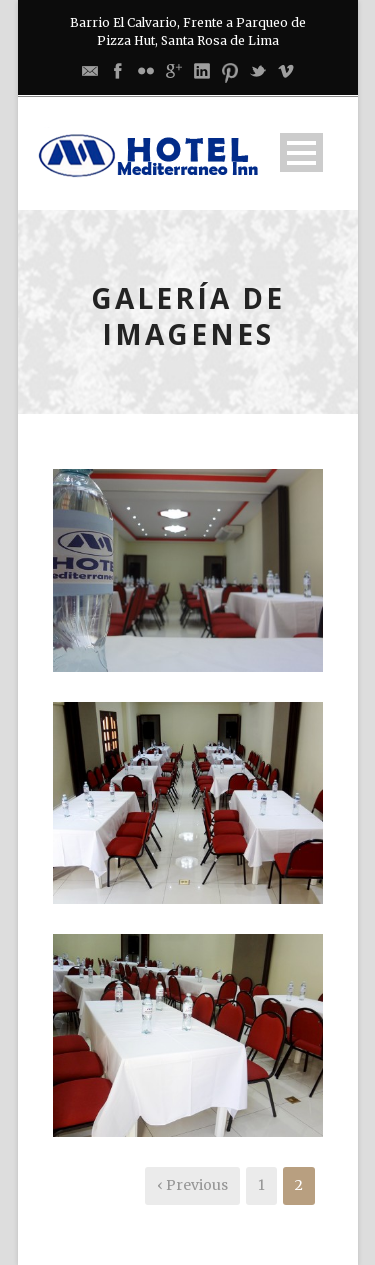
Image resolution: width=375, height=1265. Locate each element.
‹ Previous (192, 1185)
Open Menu (301, 152)
